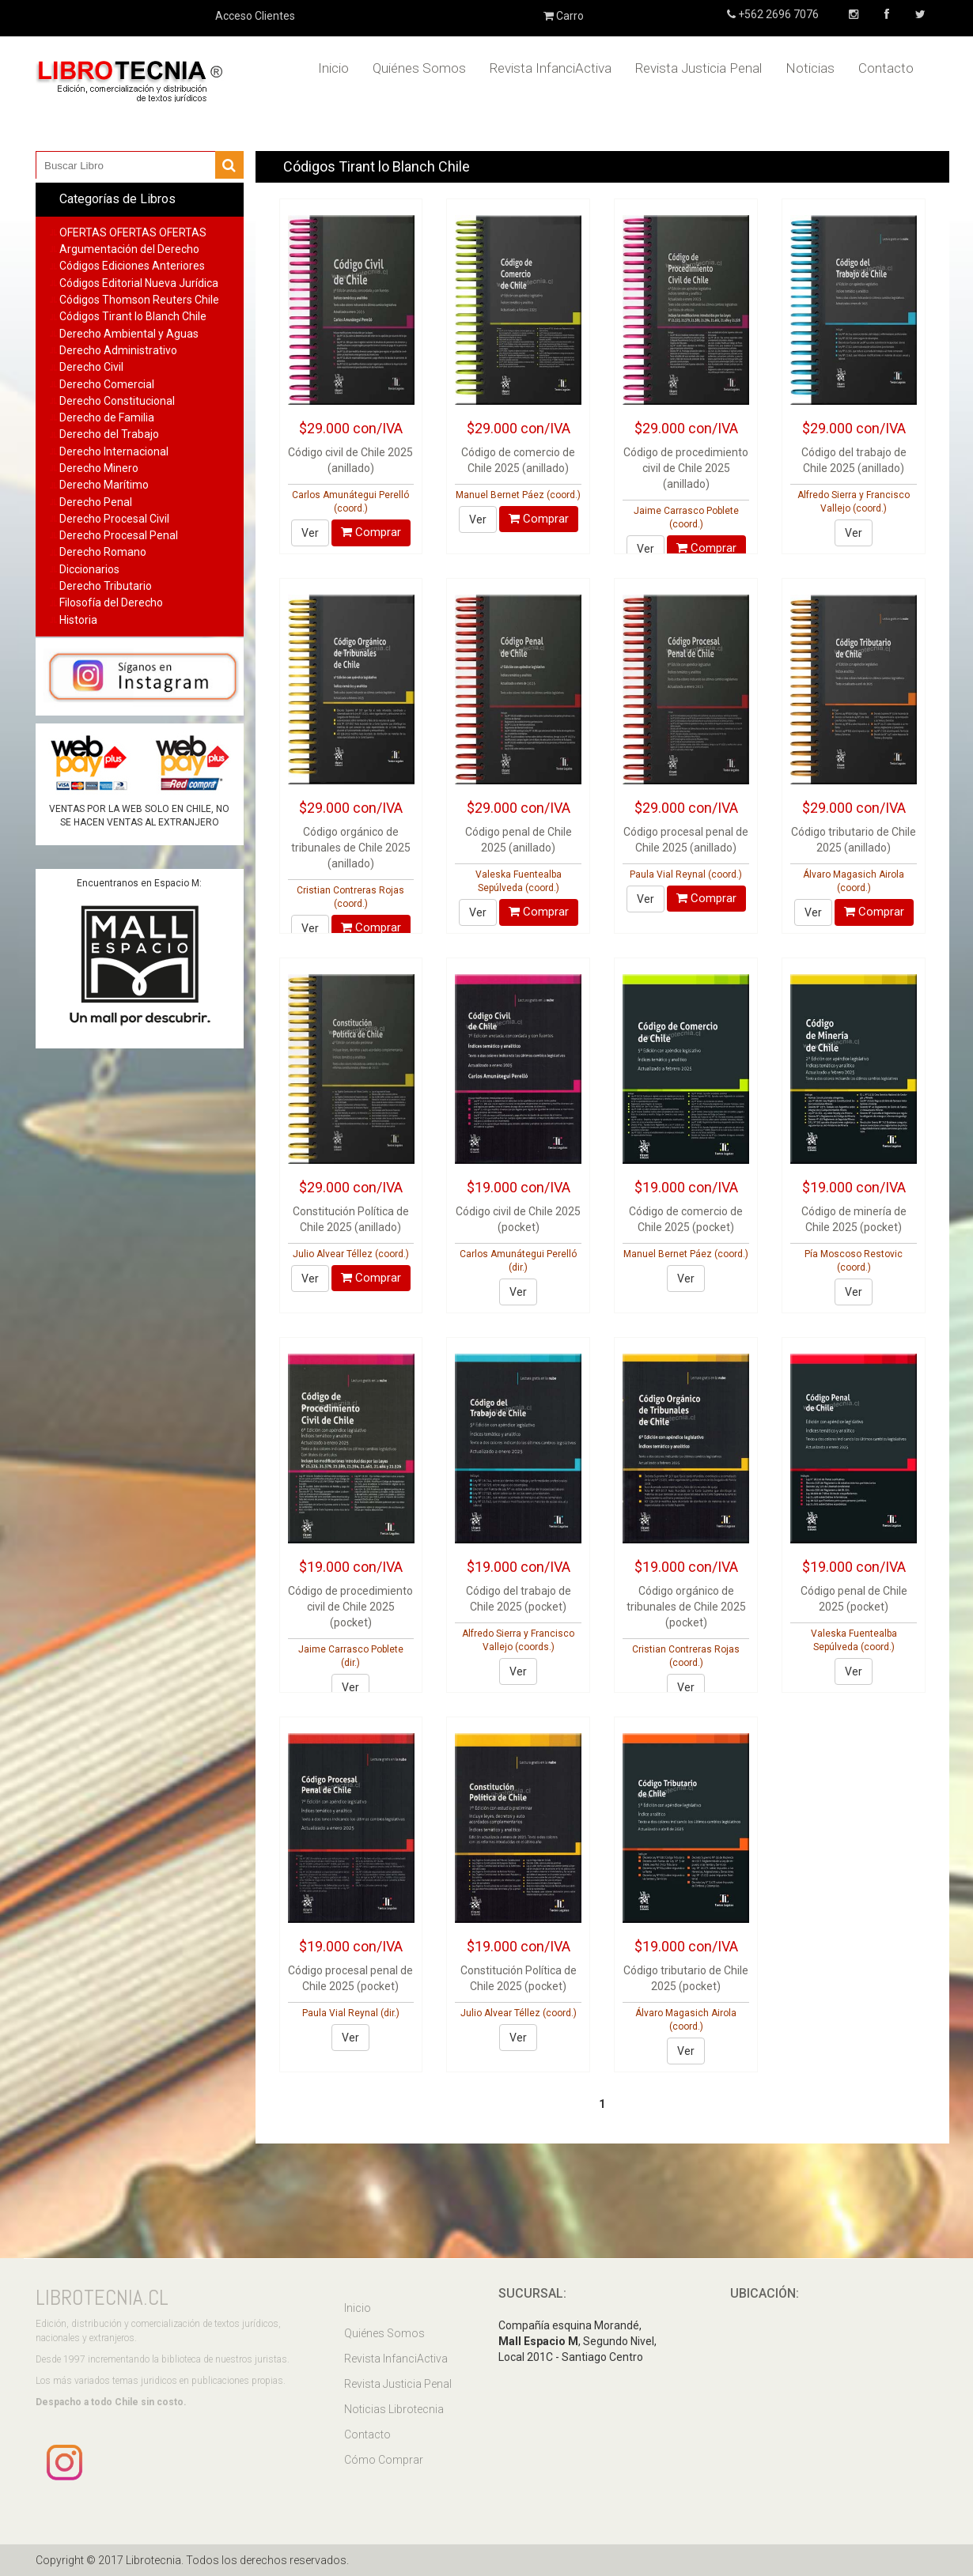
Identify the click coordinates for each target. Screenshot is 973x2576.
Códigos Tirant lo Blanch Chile (132, 316)
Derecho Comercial (106, 384)
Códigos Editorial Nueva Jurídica (138, 283)
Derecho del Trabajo (109, 434)
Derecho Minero (98, 468)
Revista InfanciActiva (550, 68)
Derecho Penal (95, 502)
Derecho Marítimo (104, 484)
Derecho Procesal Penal (118, 535)
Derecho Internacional (113, 451)
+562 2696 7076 (777, 14)
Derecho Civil (91, 367)
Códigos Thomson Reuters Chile (139, 299)
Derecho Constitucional (117, 401)
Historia (78, 620)
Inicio (333, 68)
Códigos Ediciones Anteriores (132, 265)
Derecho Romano (102, 552)
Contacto (886, 68)
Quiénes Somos (419, 68)
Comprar (371, 532)
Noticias (810, 68)
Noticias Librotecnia (394, 2409)
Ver (310, 533)
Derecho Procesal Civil (114, 518)
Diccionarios (89, 569)
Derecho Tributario (105, 586)
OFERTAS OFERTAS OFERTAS (132, 232)
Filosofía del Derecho (111, 602)
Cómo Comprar (383, 2459)
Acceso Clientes (255, 15)
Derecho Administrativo (118, 350)
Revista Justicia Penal (698, 68)
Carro (563, 15)
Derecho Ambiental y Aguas (129, 333)
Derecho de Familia (106, 417)
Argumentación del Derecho (129, 249)
